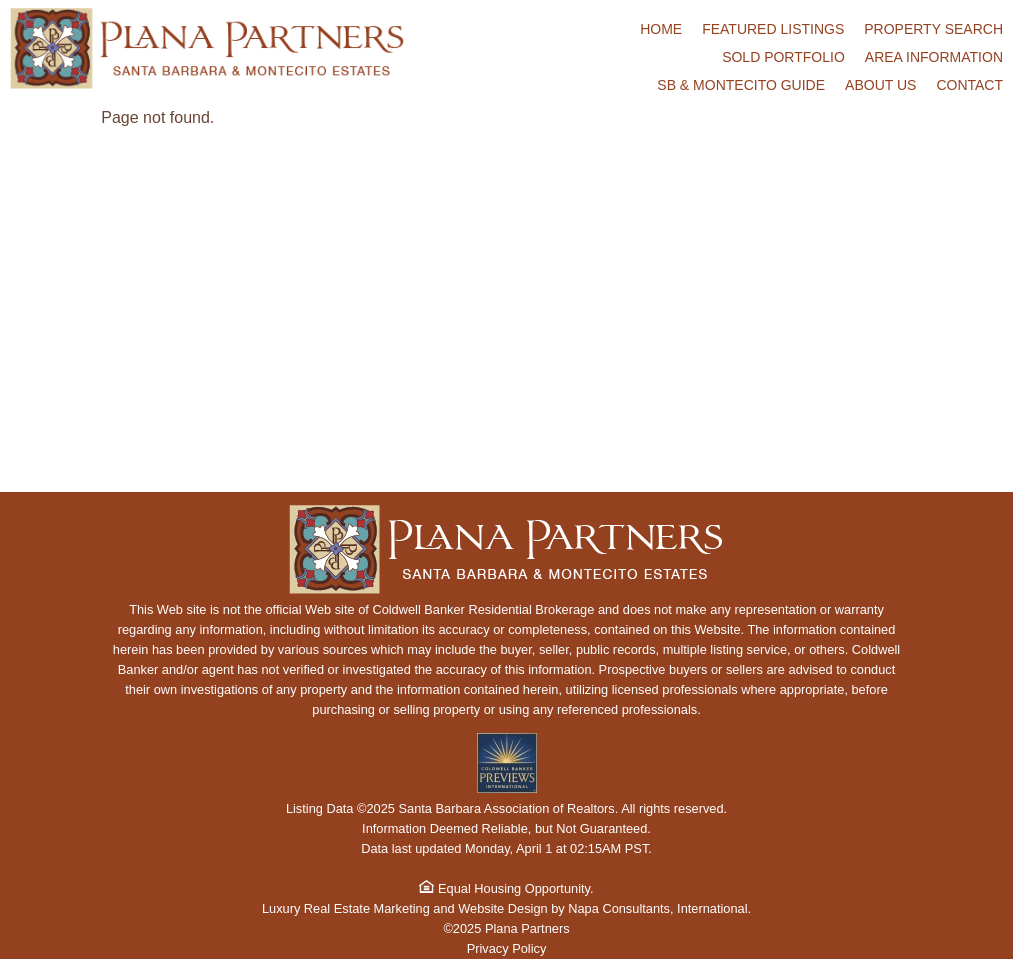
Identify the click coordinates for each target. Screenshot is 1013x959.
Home (661, 29)
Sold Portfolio (783, 57)
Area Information (934, 57)
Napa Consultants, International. (659, 908)
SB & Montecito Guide (741, 85)
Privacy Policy (507, 948)
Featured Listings (773, 29)
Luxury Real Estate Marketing (346, 908)
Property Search (933, 29)
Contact (969, 85)
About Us (880, 85)
